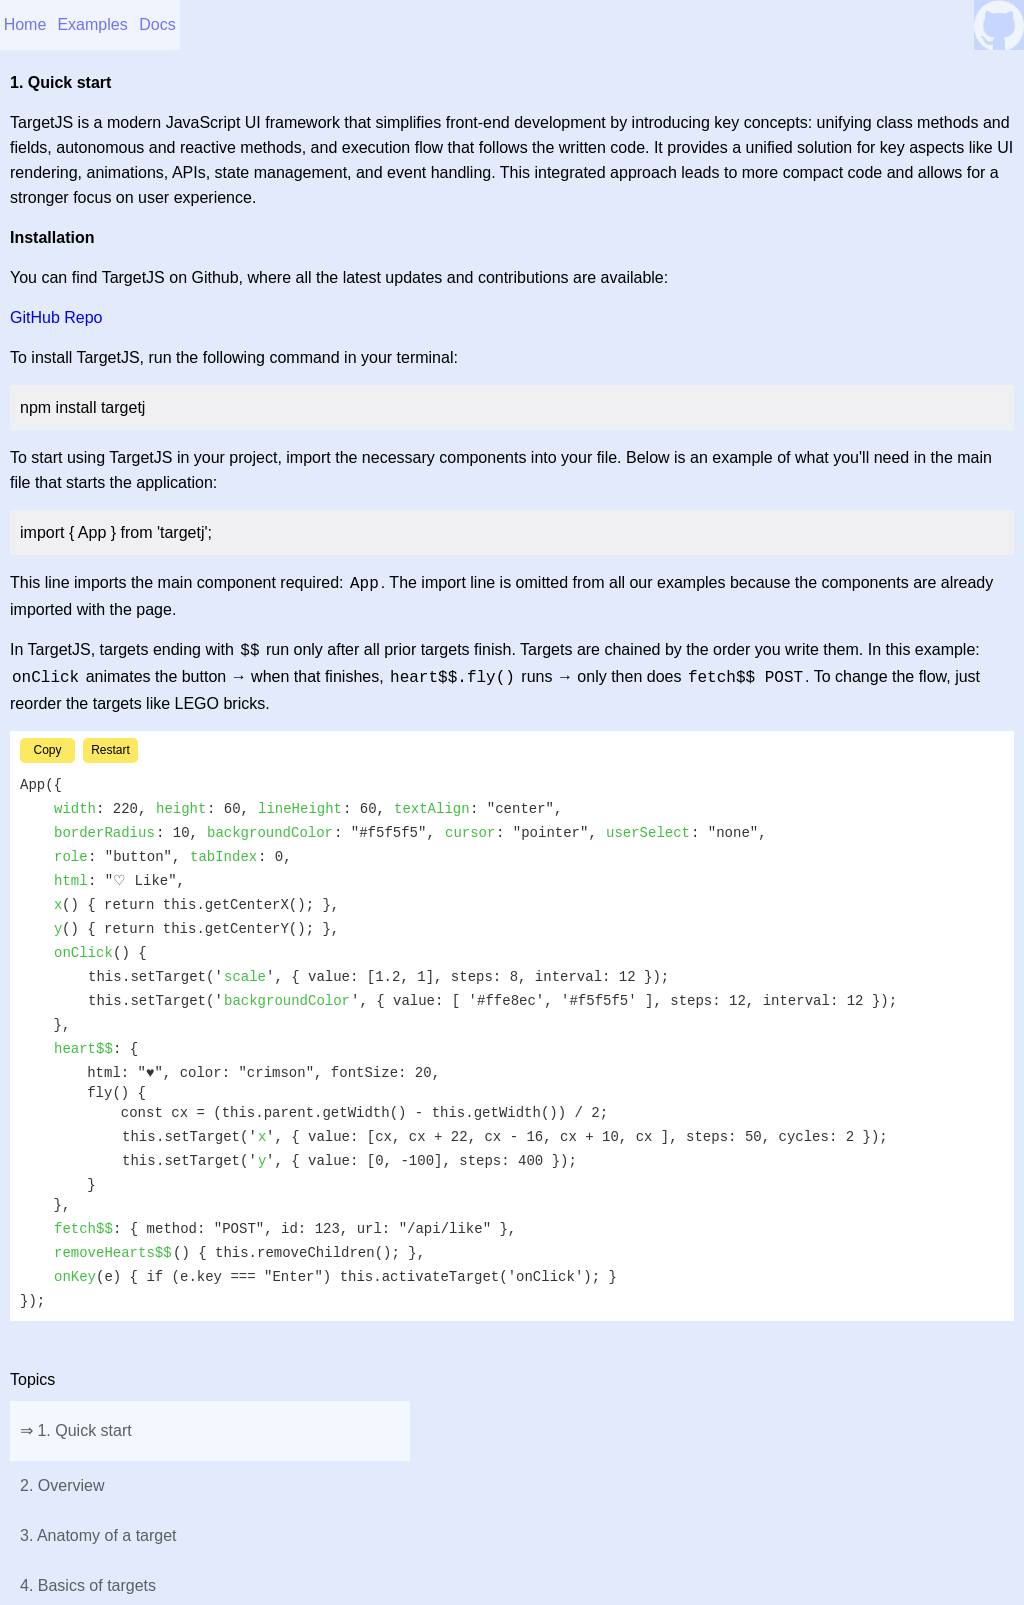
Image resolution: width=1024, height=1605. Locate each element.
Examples (92, 24)
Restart (110, 1044)
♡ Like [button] (512, 844)
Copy (47, 1044)
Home (25, 24)
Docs (157, 24)
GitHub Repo (56, 317)
